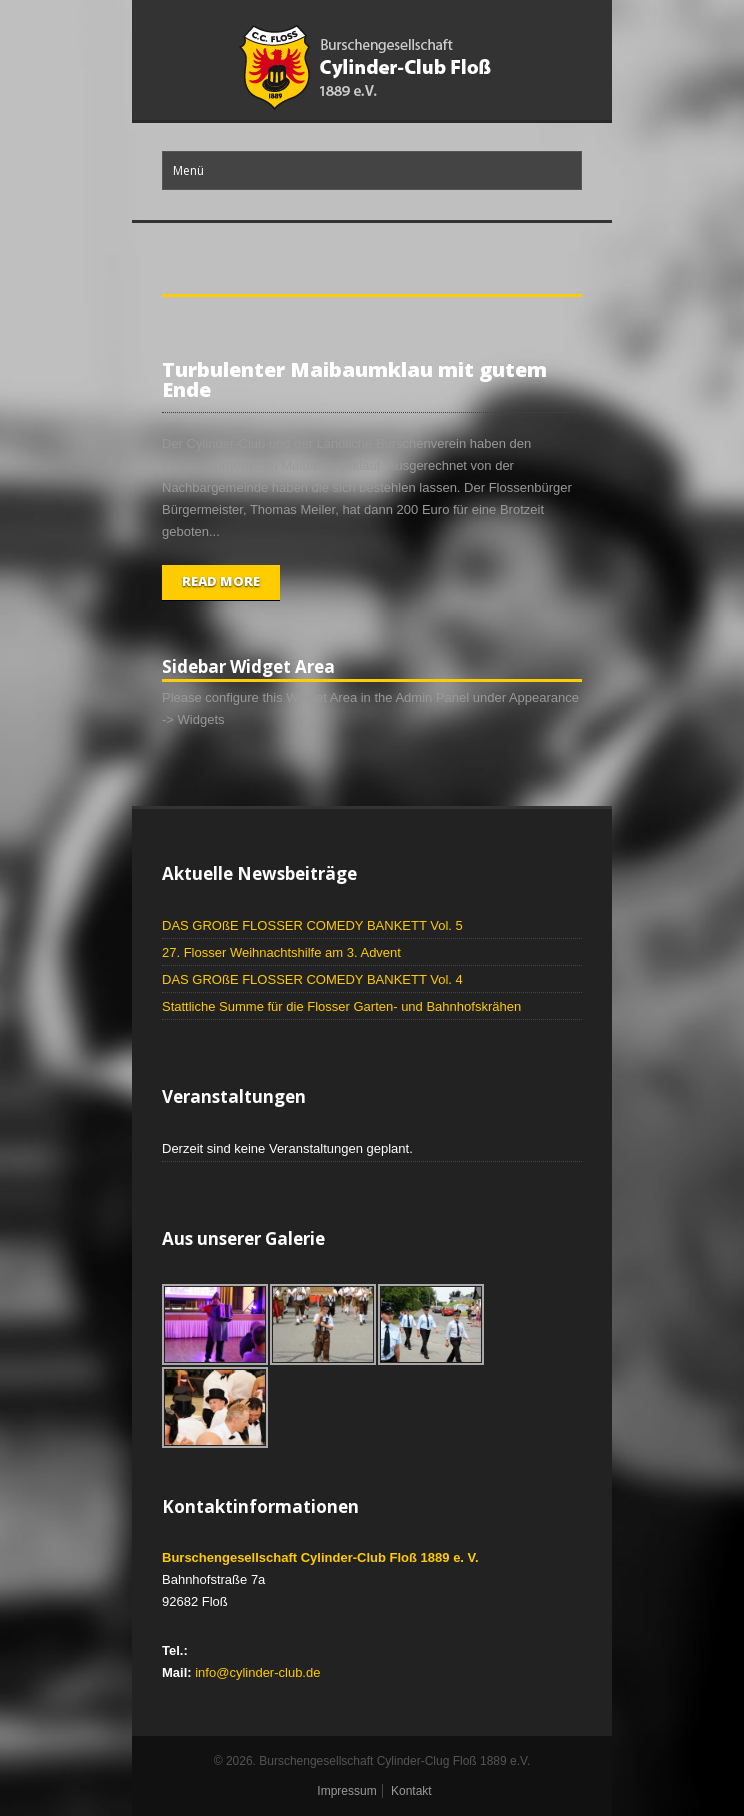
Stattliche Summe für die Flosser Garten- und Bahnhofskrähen (341, 1006)
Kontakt (411, 1791)
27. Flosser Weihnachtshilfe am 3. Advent (281, 952)
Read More (221, 581)
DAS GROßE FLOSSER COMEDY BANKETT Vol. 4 (312, 979)
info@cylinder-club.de (257, 1672)
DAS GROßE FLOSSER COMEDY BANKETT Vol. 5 (312, 925)
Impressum (346, 1791)
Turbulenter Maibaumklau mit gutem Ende (354, 379)
